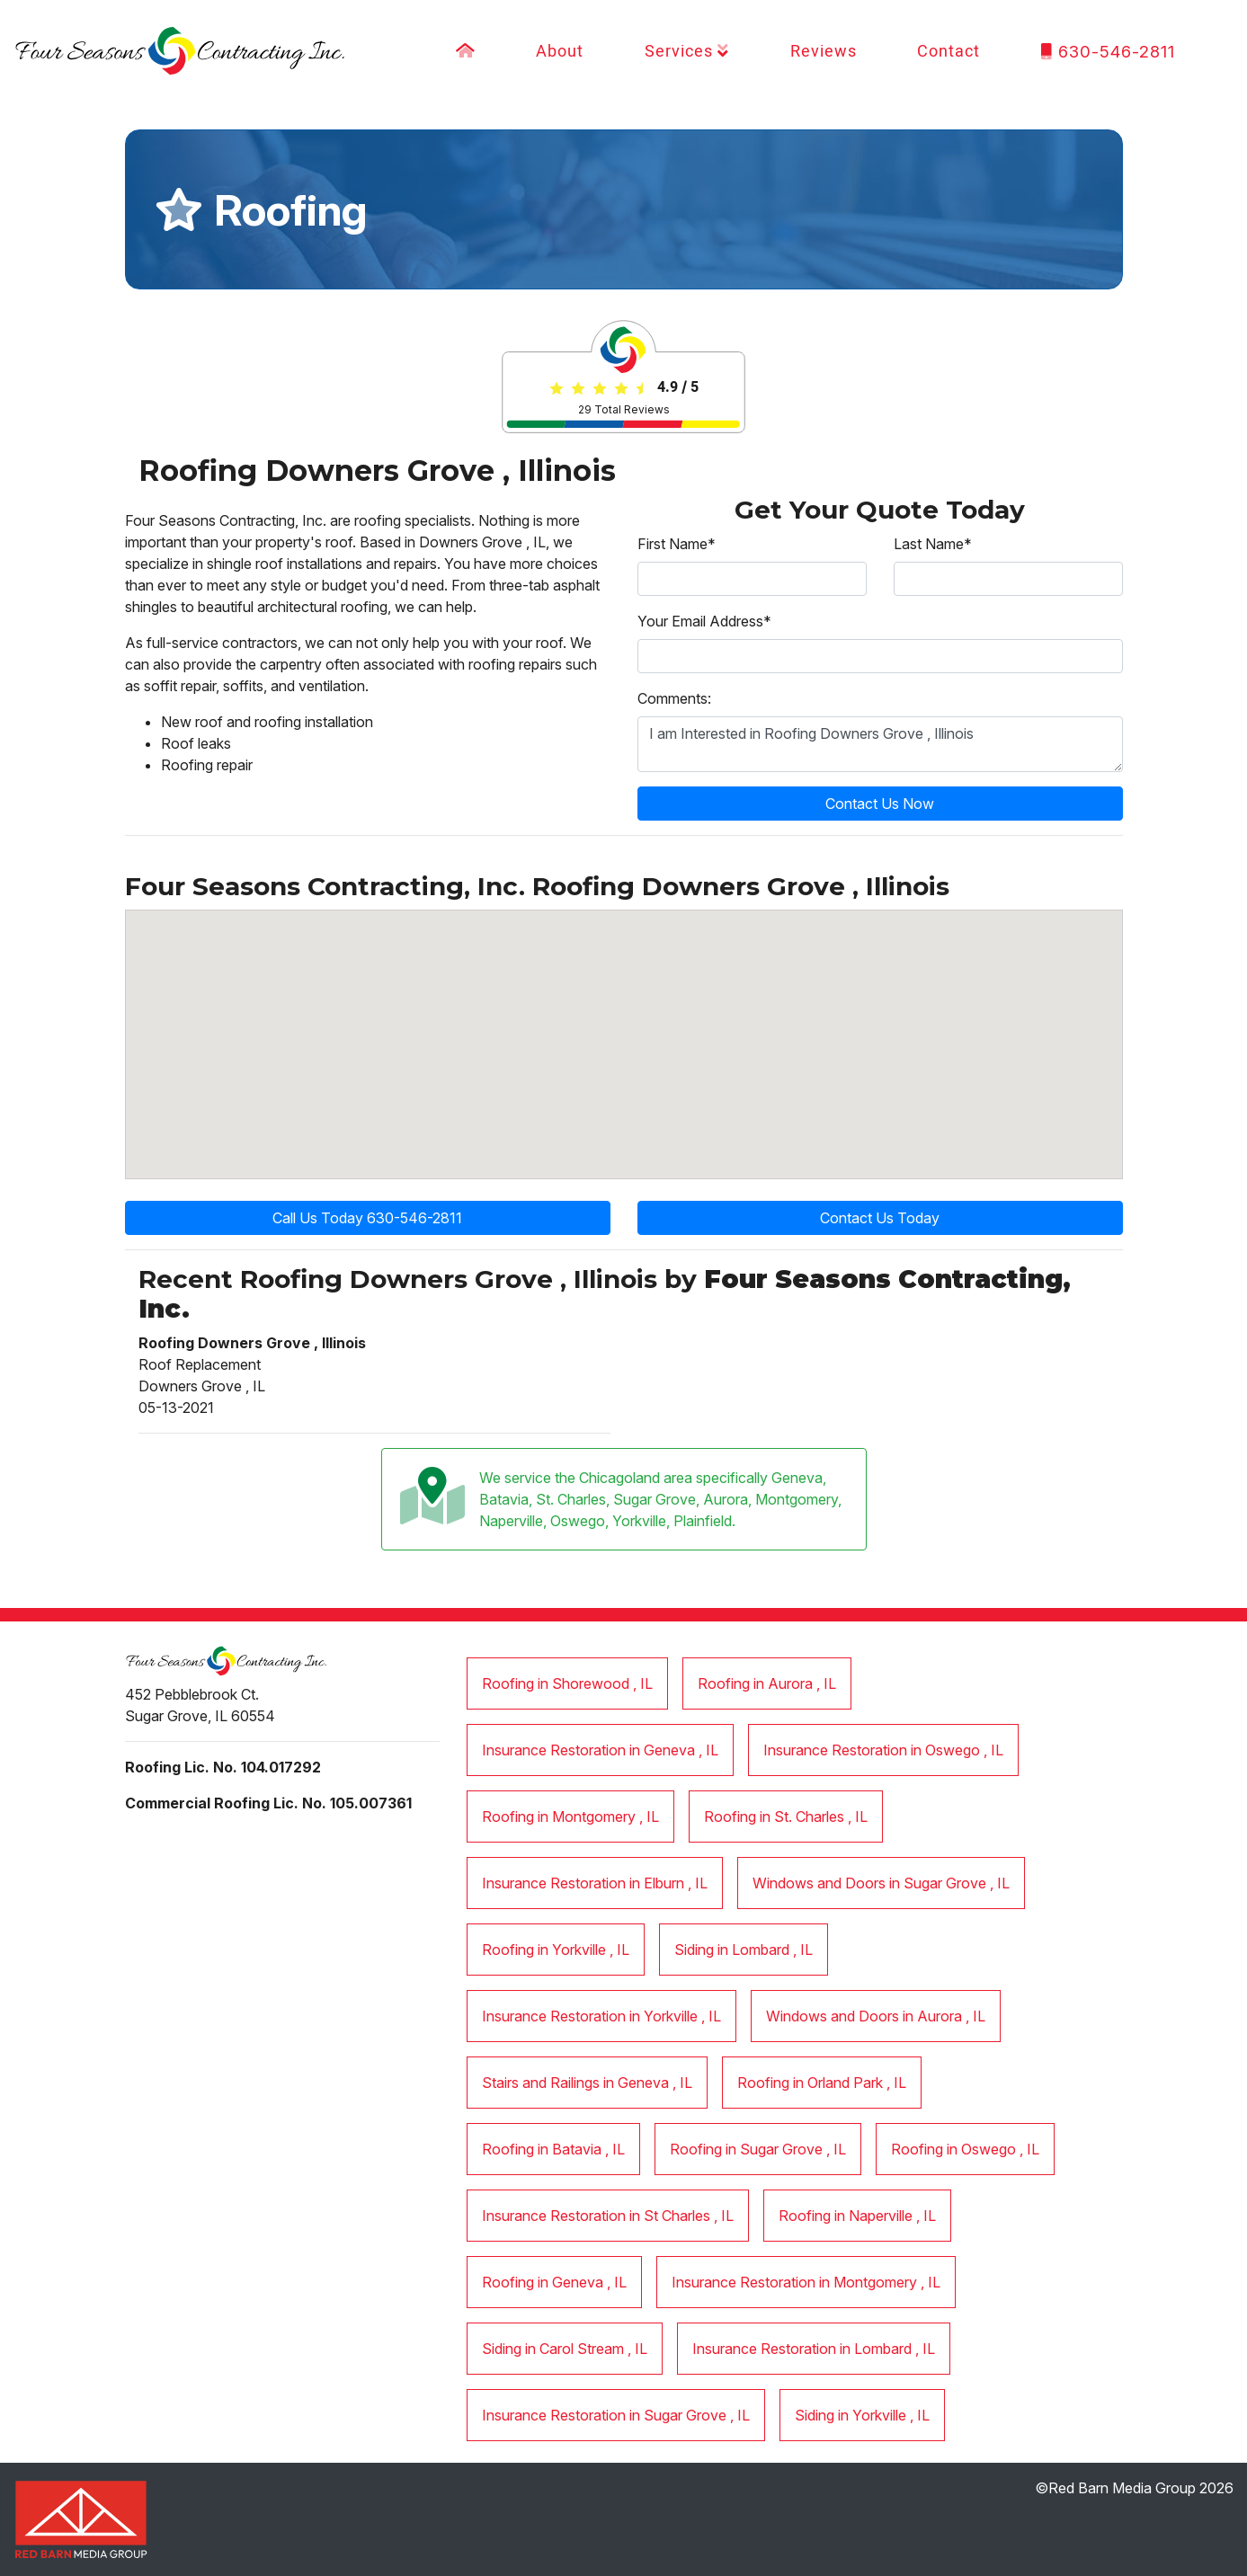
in (567, 1683)
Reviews (823, 52)
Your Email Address (704, 621)
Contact (948, 52)
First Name (676, 544)
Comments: (674, 698)
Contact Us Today (880, 1218)
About (559, 52)
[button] (881, 1000)
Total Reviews (624, 409)
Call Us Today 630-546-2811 (367, 1218)
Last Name (933, 544)
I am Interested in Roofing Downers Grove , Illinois (880, 744)
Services (687, 52)
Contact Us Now (879, 804)
